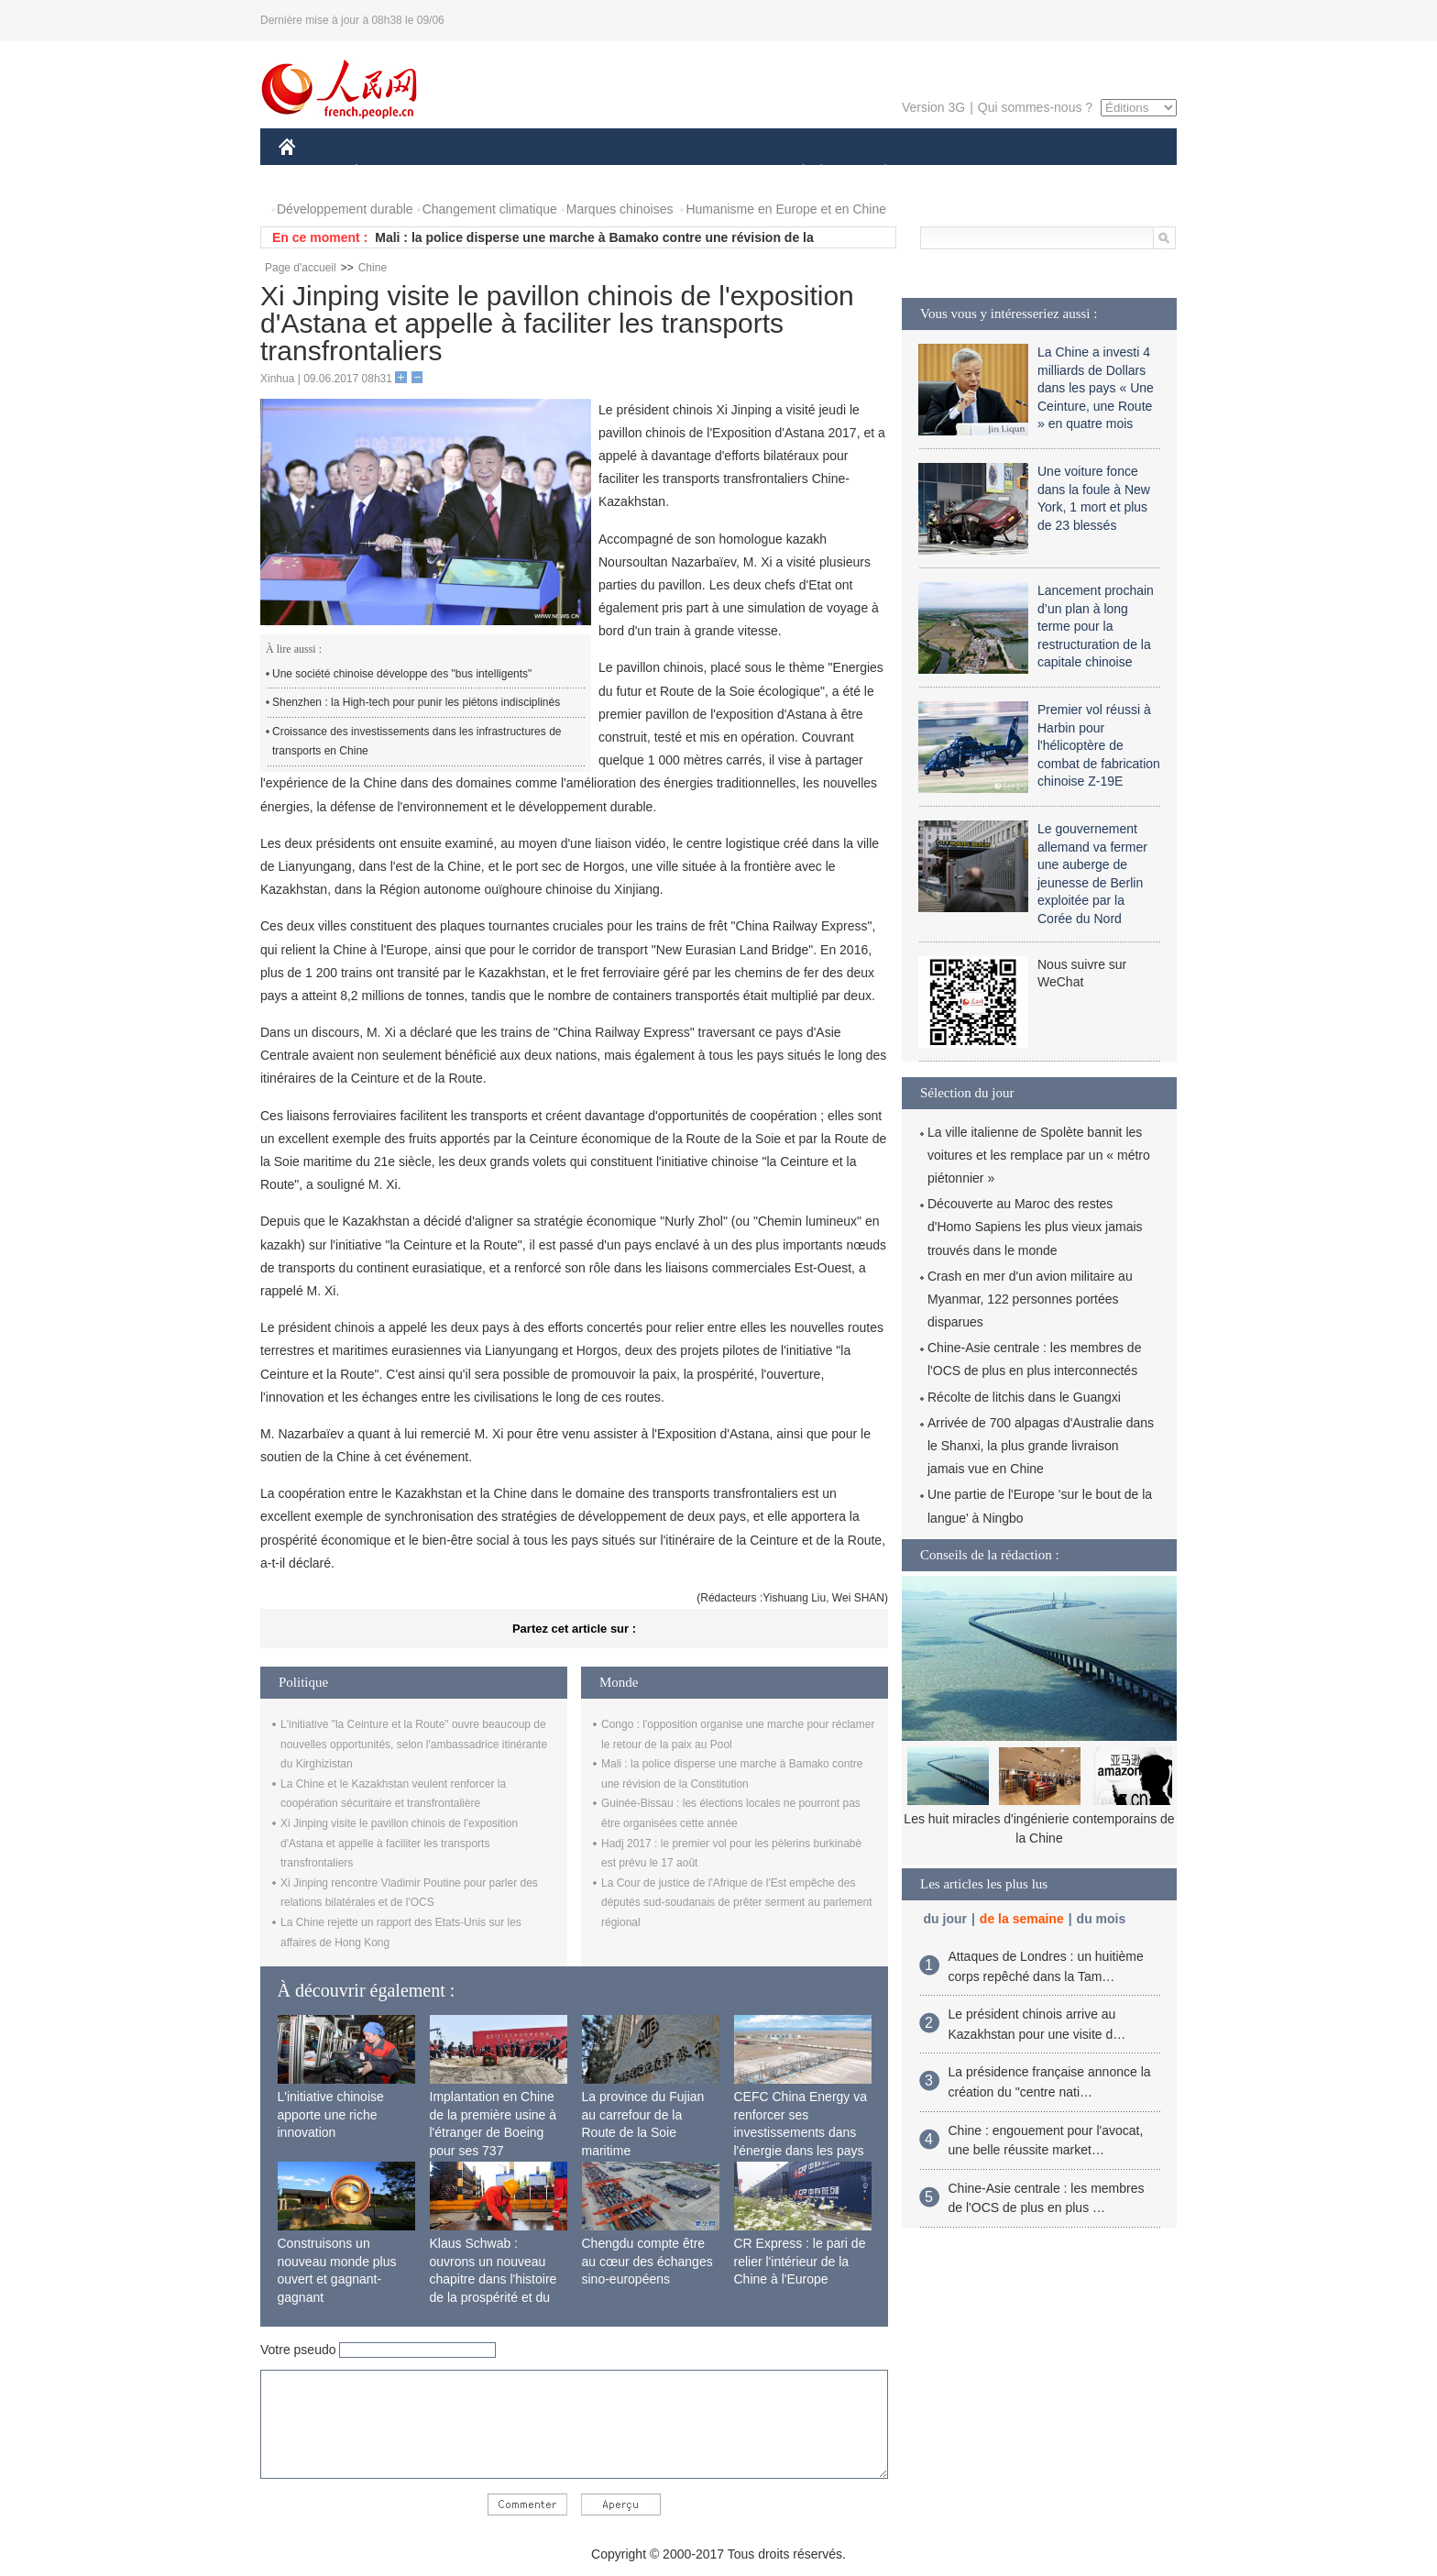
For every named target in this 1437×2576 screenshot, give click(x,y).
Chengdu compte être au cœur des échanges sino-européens (647, 2261)
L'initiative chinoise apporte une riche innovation (331, 2114)
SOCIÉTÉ (794, 173)
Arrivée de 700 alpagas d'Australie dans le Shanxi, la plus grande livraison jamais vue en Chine (1040, 1445)
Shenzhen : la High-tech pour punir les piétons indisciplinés (416, 702)
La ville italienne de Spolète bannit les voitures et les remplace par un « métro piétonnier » (1038, 1155)
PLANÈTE (875, 173)
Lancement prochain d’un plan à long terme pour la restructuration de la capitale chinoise (1095, 626)
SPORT (949, 173)
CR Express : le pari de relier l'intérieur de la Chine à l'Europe (800, 2261)
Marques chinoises (620, 209)
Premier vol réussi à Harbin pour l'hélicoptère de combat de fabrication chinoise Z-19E (1098, 745)
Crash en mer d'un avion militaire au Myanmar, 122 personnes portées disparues (1030, 1299)
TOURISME (1027, 173)
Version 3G (933, 107)
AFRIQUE (550, 173)
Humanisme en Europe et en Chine (786, 209)
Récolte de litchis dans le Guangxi (1024, 1397)
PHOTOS (1111, 173)
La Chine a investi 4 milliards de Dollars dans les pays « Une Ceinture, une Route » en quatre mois (1095, 388)
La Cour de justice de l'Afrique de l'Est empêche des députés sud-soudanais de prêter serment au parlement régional (736, 1903)
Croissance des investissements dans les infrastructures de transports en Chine (416, 741)
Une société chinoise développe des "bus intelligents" (402, 673)
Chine (372, 267)
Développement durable (345, 209)
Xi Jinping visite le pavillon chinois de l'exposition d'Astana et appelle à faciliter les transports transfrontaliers (399, 1843)
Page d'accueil (300, 267)
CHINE (310, 173)
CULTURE (713, 173)
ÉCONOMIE (389, 173)
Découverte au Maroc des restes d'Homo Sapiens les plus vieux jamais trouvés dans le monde (1035, 1226)
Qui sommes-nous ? (1035, 107)
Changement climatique (489, 209)
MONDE (473, 173)
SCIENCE (631, 173)
